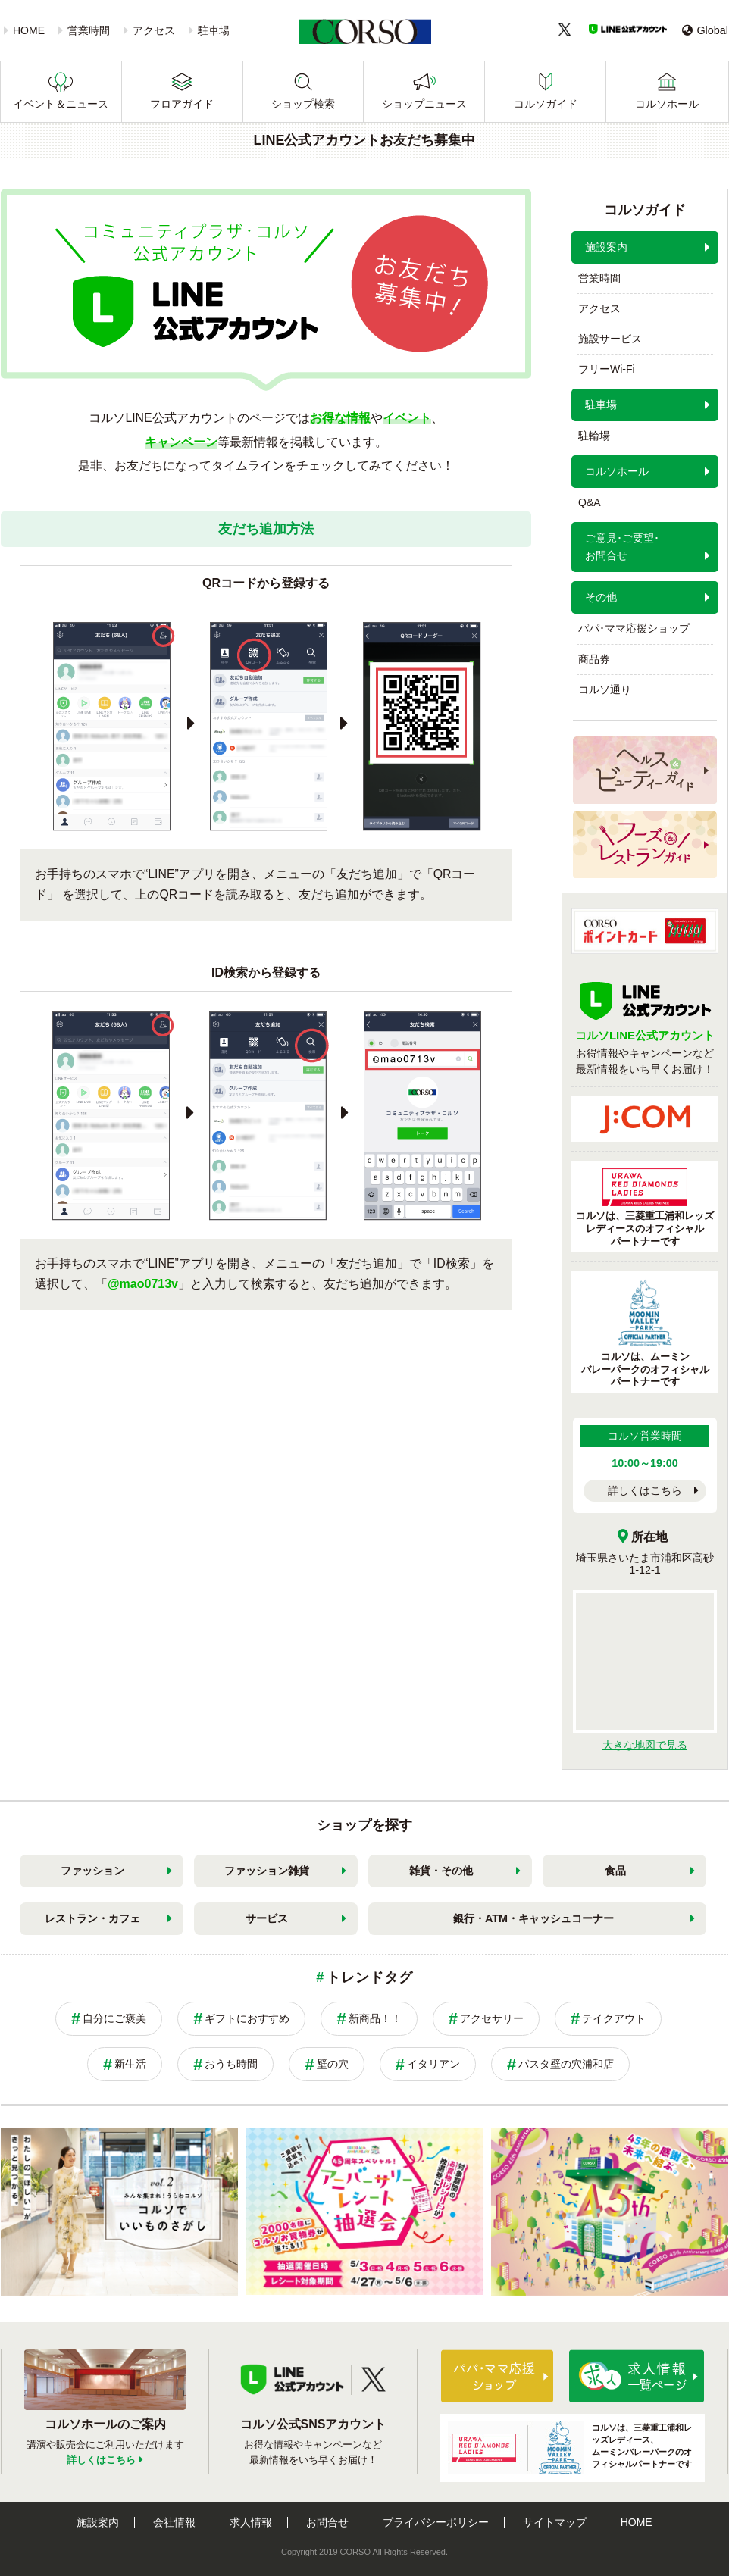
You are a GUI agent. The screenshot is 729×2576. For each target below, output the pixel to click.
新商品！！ (375, 2018)
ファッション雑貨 (266, 1871)
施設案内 (606, 247)
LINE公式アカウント (628, 29)
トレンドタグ (369, 1977)
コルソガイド (545, 104)
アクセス (154, 30)
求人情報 (251, 2522)
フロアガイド (182, 104)
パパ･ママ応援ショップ (634, 628)
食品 (615, 1871)
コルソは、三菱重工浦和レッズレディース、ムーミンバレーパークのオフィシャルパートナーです (570, 2447)
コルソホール (667, 104)
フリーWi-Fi (606, 369)
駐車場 (214, 30)
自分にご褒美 (114, 2018)
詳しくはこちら (645, 1490)
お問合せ (327, 2522)
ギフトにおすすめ (247, 2018)
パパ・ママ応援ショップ (497, 2375)
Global (705, 30)
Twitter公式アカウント (373, 2379)
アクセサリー (492, 2018)
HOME (29, 30)
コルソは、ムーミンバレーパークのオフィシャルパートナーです (645, 1333)
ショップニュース (424, 104)
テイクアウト (614, 2018)
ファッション (92, 1871)
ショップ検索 (303, 104)
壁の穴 (333, 2064)
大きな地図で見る (644, 1745)
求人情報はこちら (636, 2375)
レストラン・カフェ (92, 1918)
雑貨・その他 (441, 1871)
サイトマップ (555, 2522)
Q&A (589, 502)
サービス (267, 1918)
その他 (601, 597)
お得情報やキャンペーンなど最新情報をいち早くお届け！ (644, 1042)
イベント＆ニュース (60, 104)
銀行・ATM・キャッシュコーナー (533, 1918)
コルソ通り (604, 689)
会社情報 (174, 2522)
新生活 (130, 2064)
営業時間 (88, 30)
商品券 (594, 659)
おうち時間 (231, 2064)
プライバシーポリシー (436, 2522)
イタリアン (433, 2064)
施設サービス (610, 339)
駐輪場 (594, 436)
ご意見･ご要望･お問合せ (622, 546)
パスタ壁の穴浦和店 (566, 2064)
